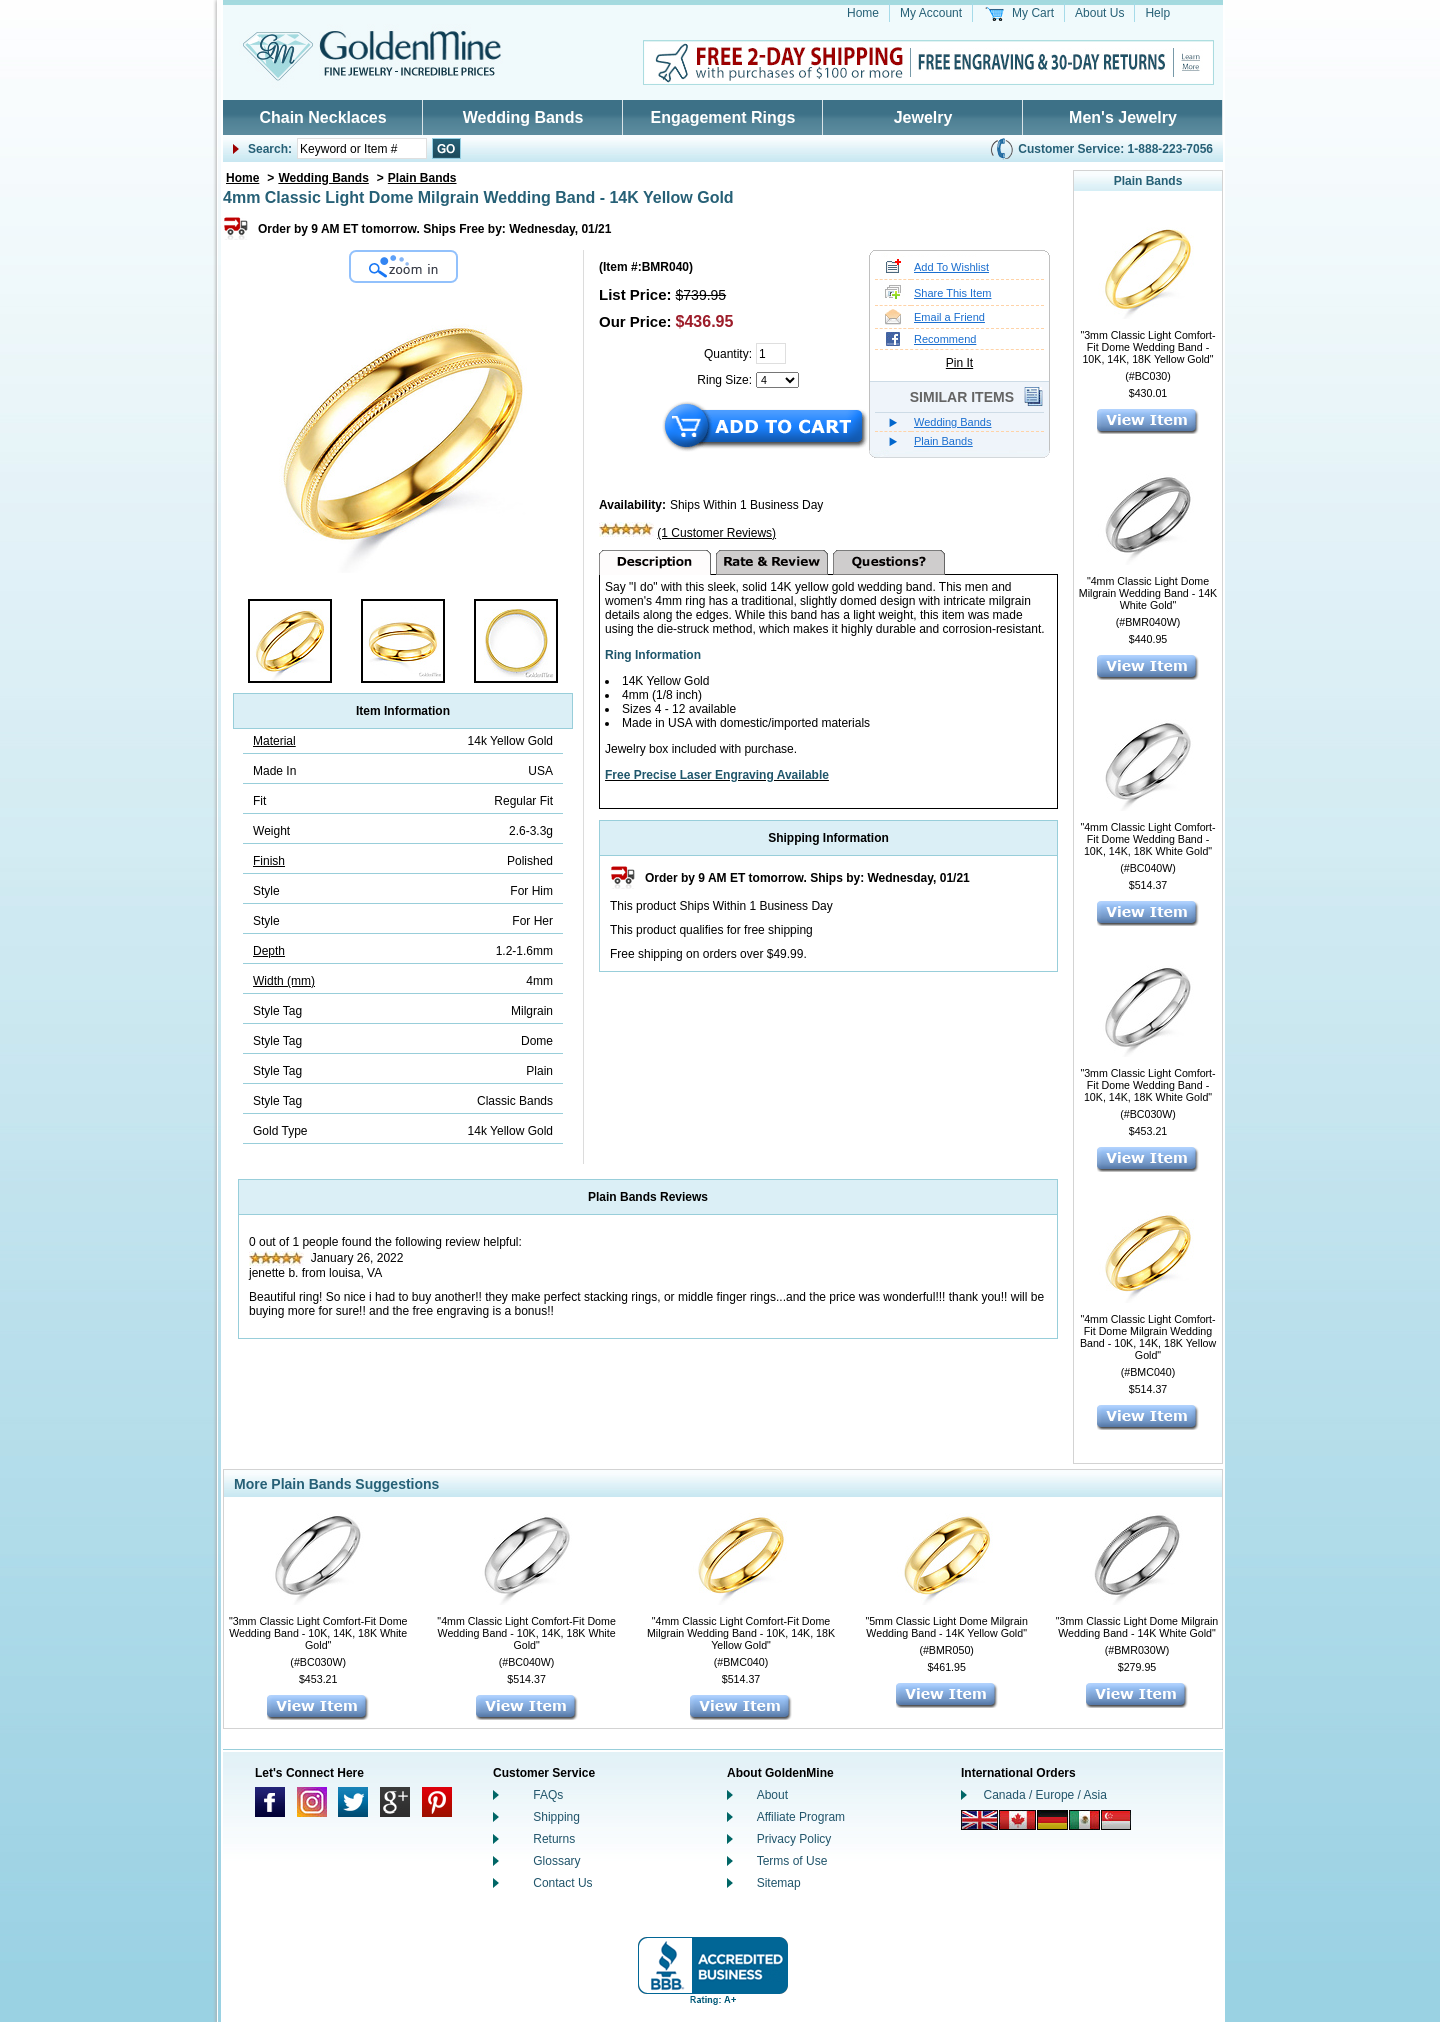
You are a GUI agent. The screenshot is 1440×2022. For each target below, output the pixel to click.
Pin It (959, 363)
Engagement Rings (723, 117)
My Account (931, 13)
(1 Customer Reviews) (716, 533)
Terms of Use (792, 1861)
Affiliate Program (801, 1817)
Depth (269, 951)
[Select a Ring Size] (777, 380)
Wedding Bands (523, 117)
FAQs (548, 1795)
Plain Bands (422, 178)
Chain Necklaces (322, 117)
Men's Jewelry (1123, 117)
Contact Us (562, 1883)
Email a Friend (949, 317)
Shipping (556, 1817)
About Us (1099, 13)
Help (1157, 13)
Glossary (556, 1861)
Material (274, 741)
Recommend (945, 339)
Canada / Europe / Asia (1045, 1795)
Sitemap (779, 1883)
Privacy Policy (794, 1839)
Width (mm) (284, 981)
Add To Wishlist (951, 267)
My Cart (1033, 13)
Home (863, 13)
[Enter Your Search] (362, 148)
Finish (269, 861)
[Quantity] (771, 353)
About (772, 1795)
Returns (554, 1839)
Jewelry (923, 117)
